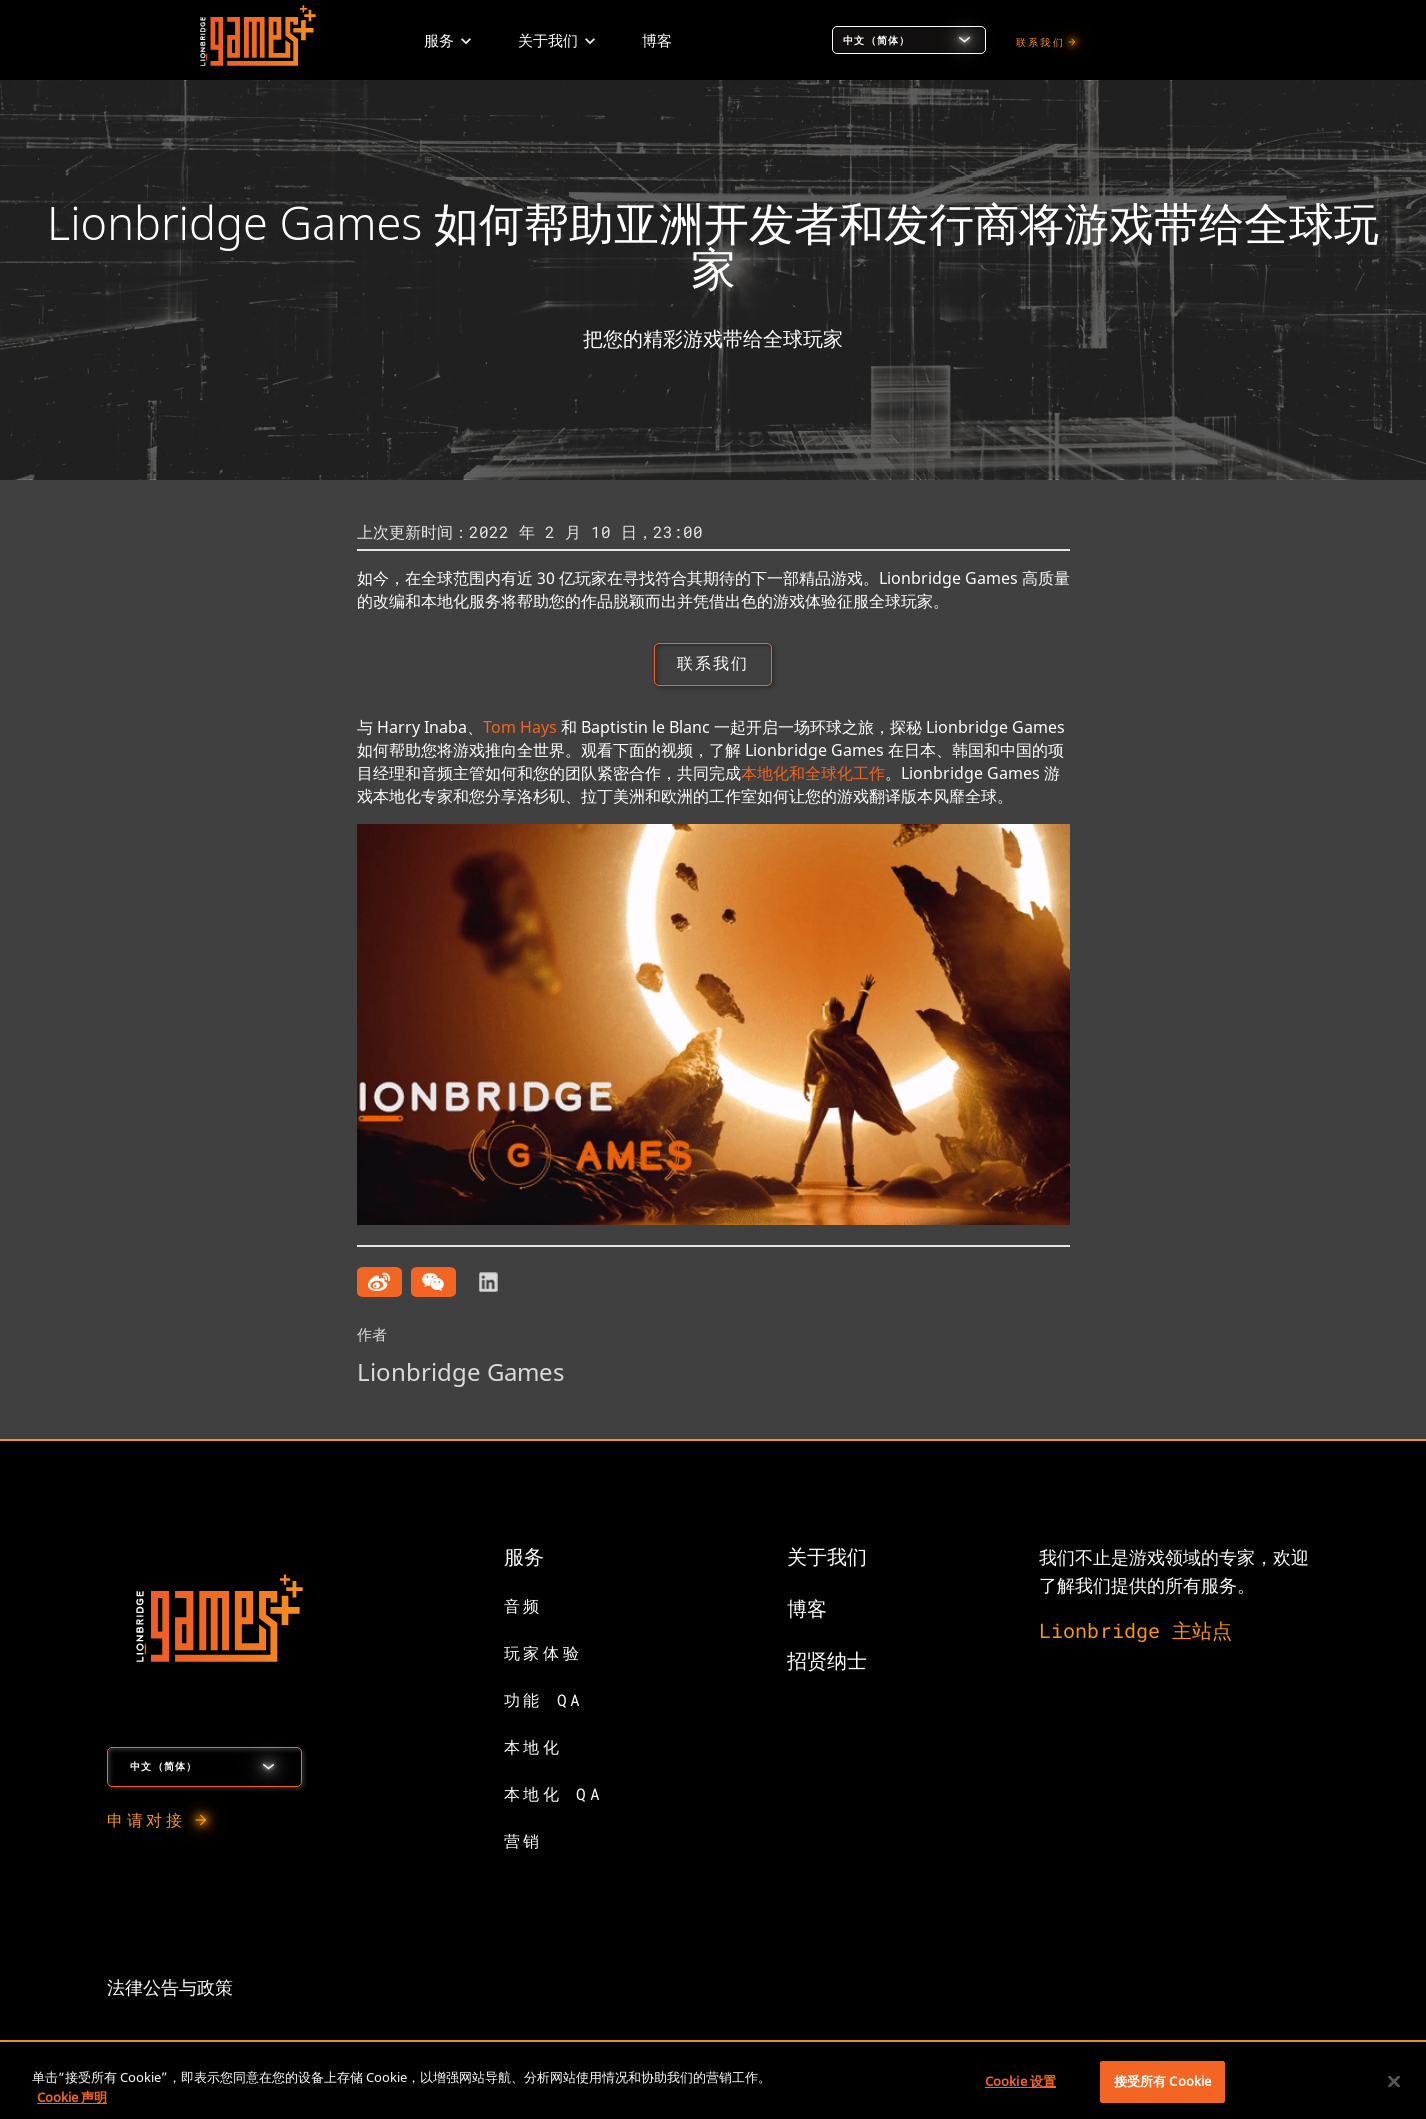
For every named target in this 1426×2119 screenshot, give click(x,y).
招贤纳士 (827, 1662)
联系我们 (1040, 42)
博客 (807, 1610)
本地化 (533, 1748)
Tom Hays (520, 729)
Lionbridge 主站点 (1135, 1632)
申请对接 (146, 1821)
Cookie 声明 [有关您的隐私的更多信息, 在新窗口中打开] (72, 2097)
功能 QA (544, 1701)
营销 (523, 1842)
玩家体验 (543, 1654)
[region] (713, 2083)
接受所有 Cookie (1162, 2081)
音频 (523, 1607)
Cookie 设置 (1020, 2081)
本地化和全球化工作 (813, 775)
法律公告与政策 (170, 1989)
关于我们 (827, 1558)
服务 (524, 1558)
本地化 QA (554, 1795)
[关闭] (1394, 2081)
